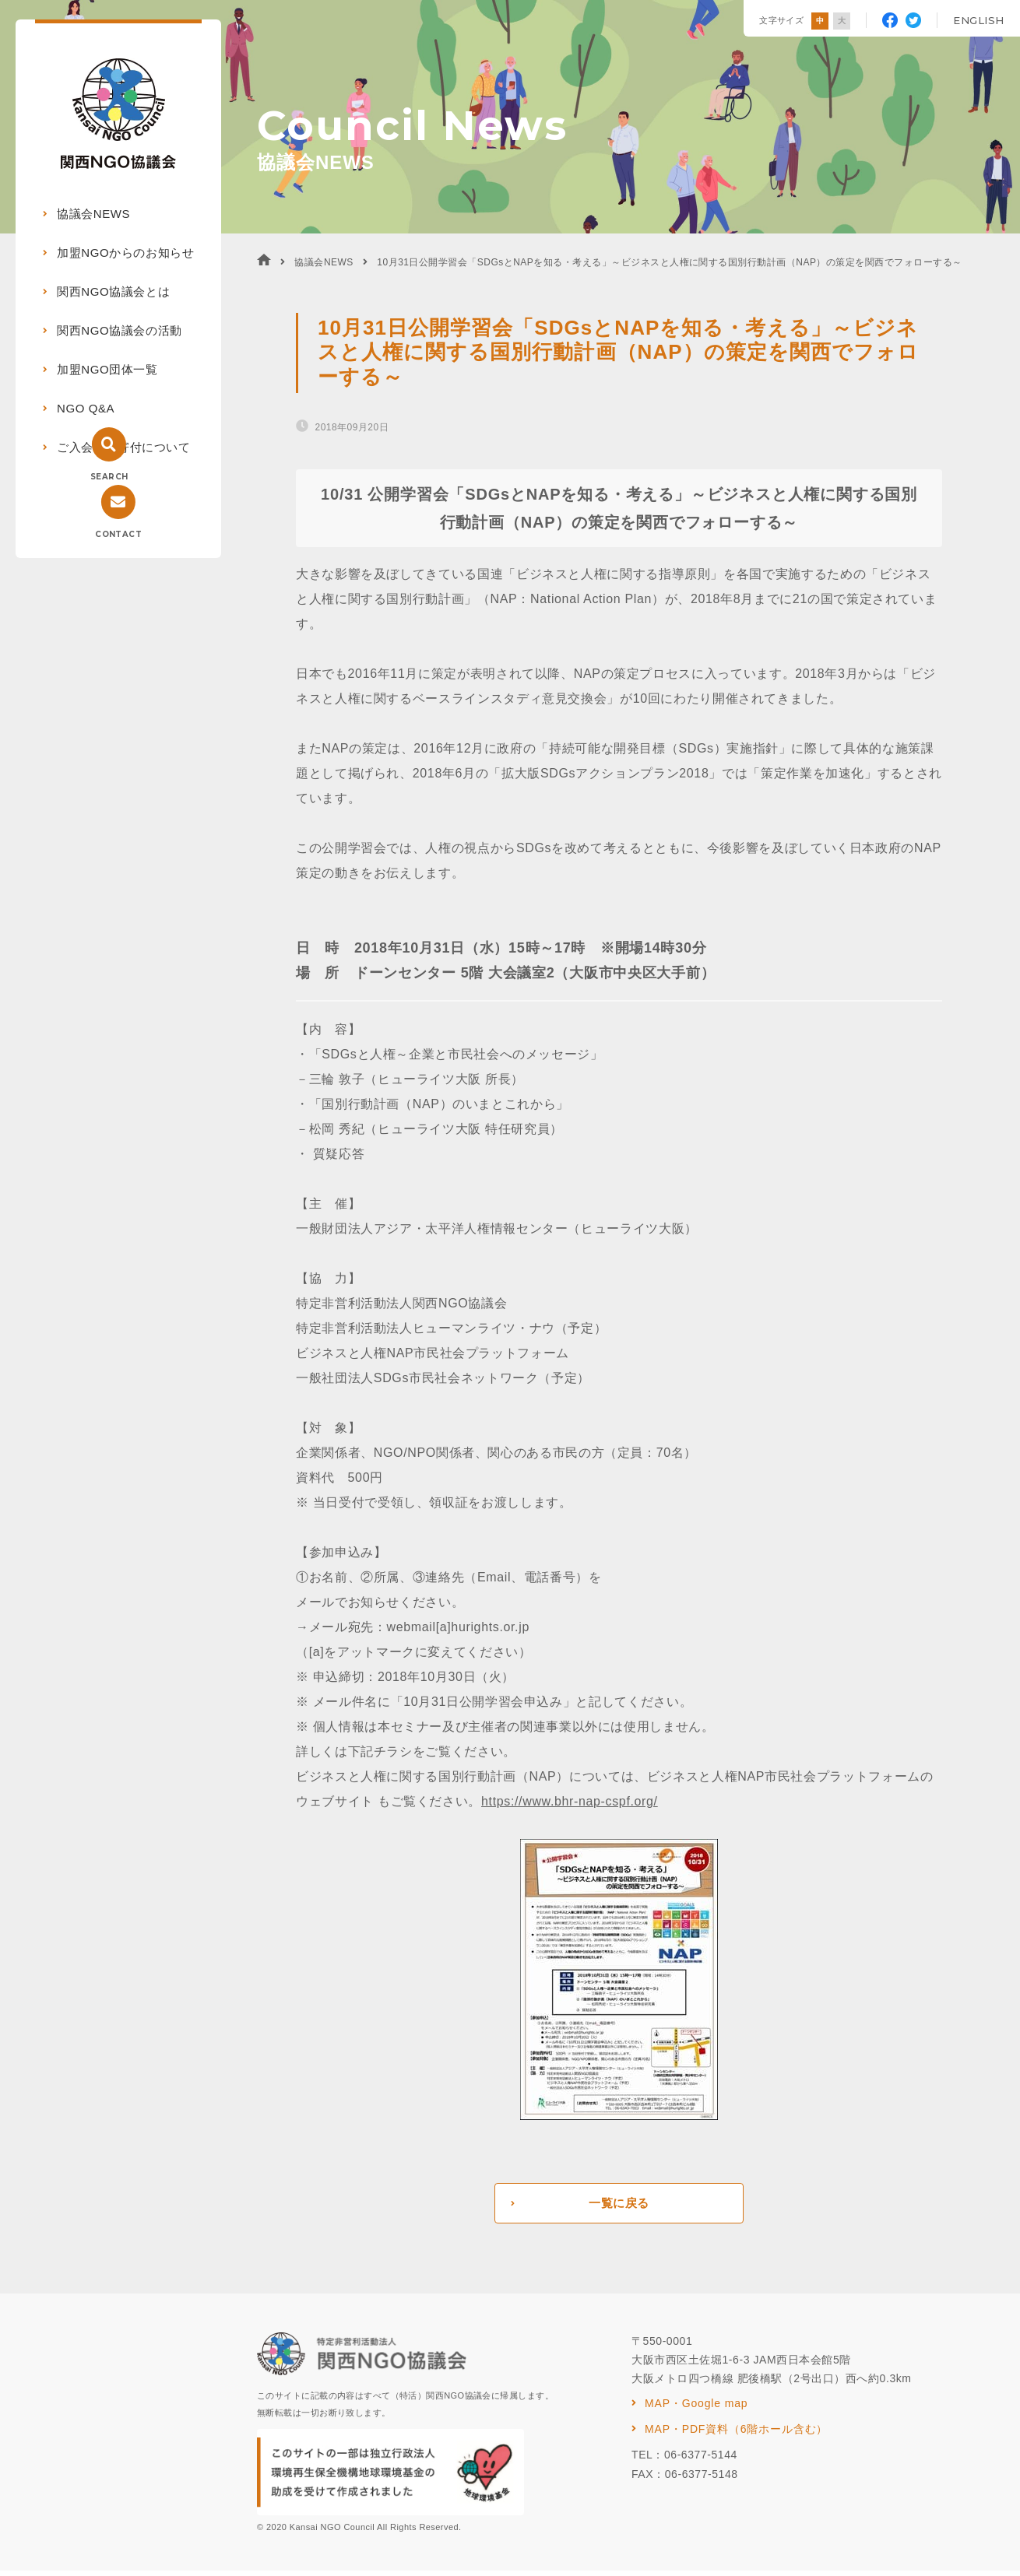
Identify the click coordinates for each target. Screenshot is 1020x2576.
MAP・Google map (696, 2408)
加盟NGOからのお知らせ (125, 252)
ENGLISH (978, 20)
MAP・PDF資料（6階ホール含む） (736, 2434)
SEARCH (109, 477)
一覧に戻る (618, 2206)
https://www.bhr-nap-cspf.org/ (569, 1801)
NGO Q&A (85, 408)
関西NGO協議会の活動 (119, 330)
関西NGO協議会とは (113, 291)
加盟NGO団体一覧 (107, 369)
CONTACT (118, 534)
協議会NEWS (93, 213)
